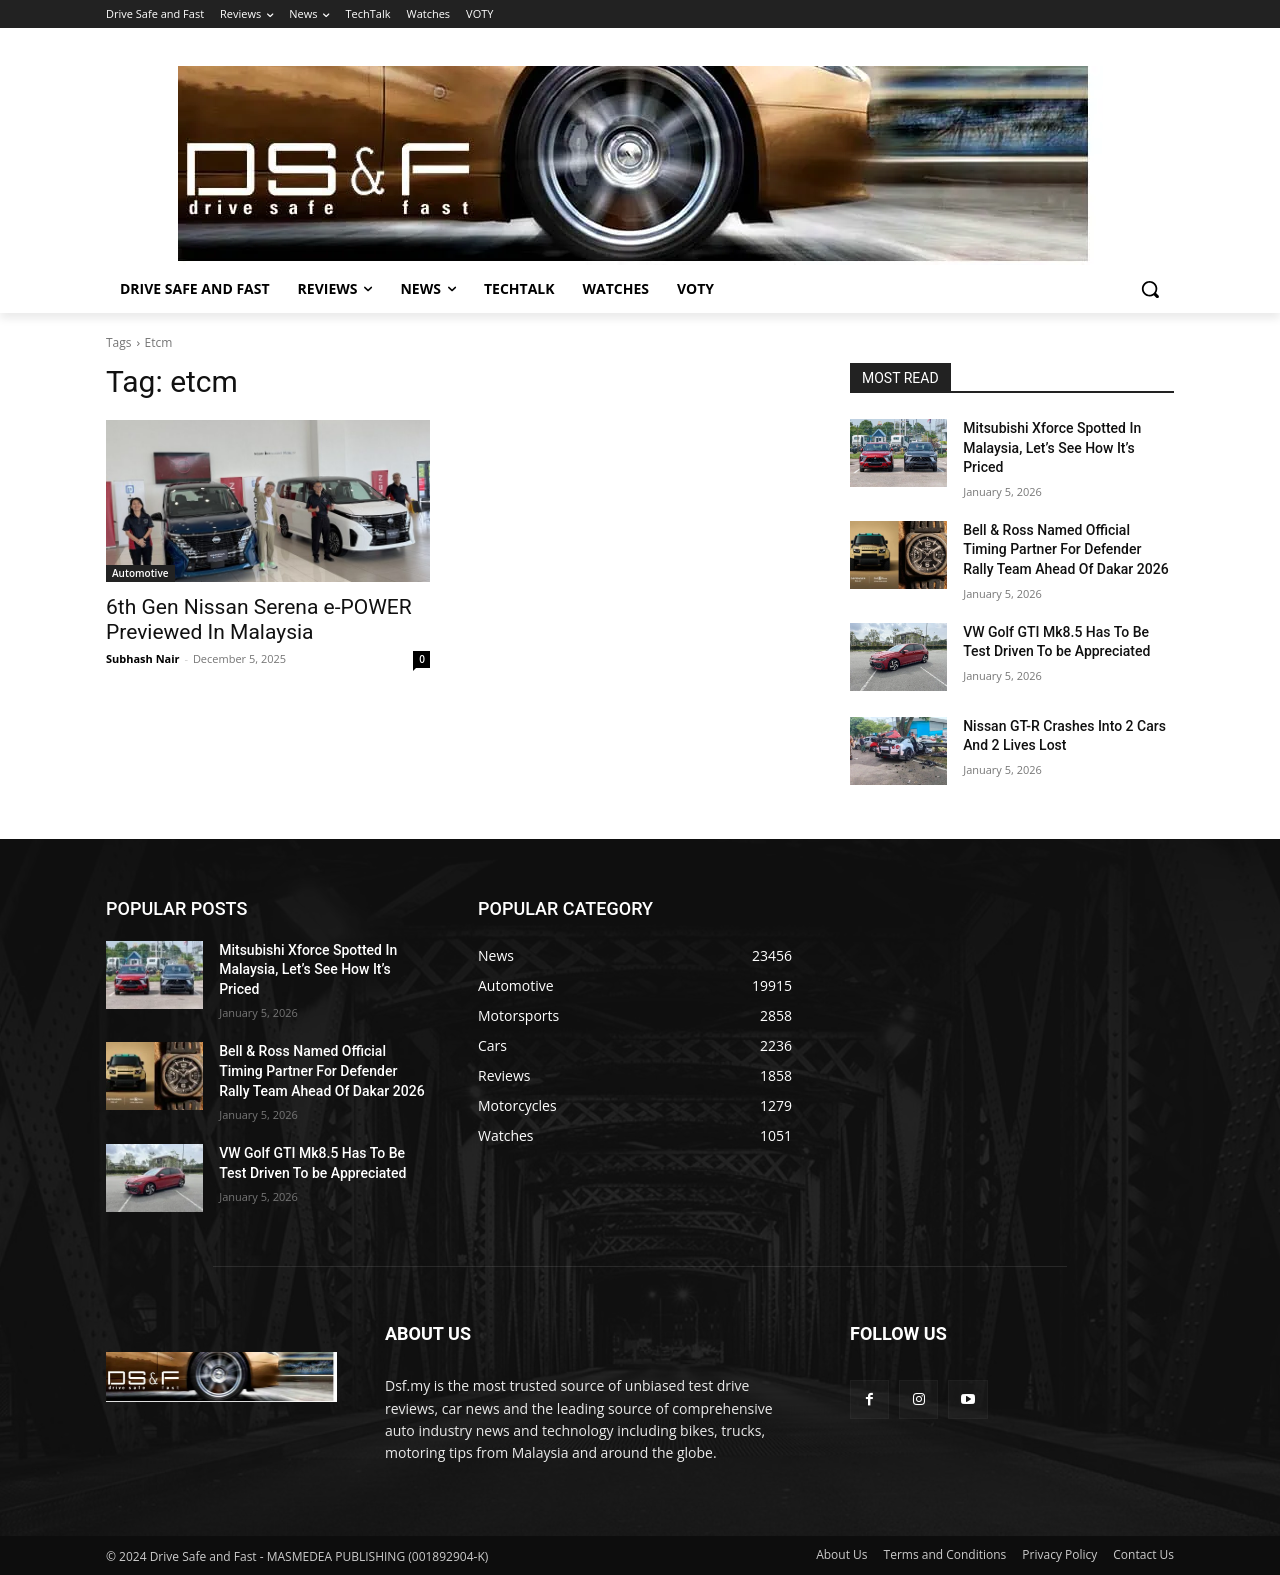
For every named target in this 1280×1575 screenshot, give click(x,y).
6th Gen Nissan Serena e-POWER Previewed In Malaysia (259, 619)
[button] (1150, 289)
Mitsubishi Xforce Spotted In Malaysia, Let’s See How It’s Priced (1052, 447)
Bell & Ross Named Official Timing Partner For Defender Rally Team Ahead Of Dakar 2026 (1065, 549)
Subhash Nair (143, 658)
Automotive (140, 573)
